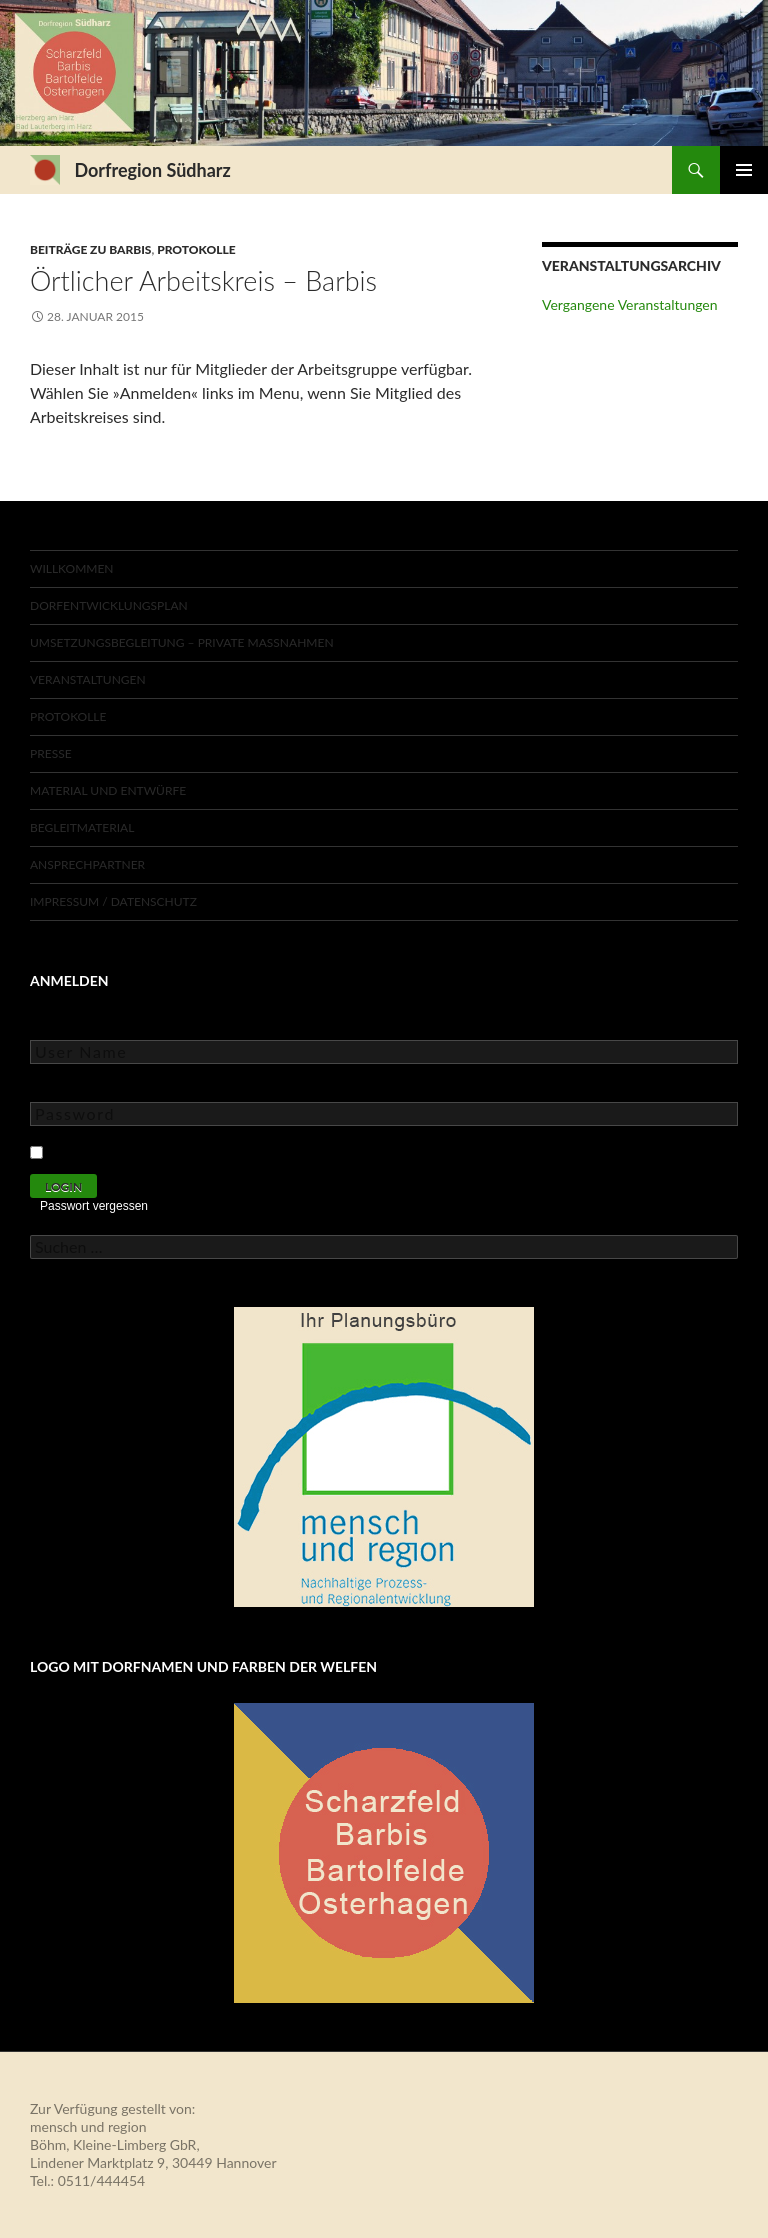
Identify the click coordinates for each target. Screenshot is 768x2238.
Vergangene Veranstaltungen (630, 304)
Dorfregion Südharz (152, 170)
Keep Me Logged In (113, 1149)
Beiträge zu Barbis (90, 249)
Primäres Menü (744, 170)
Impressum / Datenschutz (113, 901)
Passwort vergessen (94, 1206)
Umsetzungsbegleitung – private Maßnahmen (182, 642)
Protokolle (196, 249)
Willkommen (72, 568)
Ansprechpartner (87, 864)
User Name (64, 1025)
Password (60, 1087)
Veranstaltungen (88, 679)
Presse (51, 753)
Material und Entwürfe (108, 790)
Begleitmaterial (82, 827)
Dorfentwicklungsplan (109, 605)
